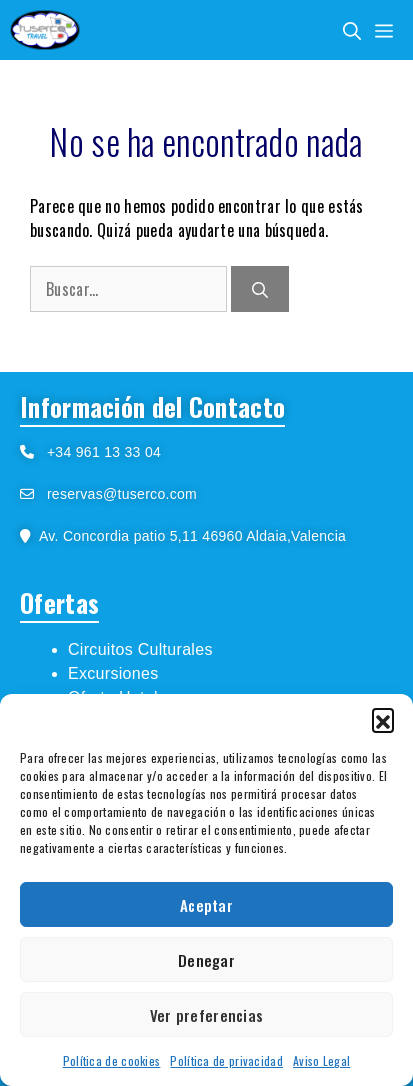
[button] (383, 719)
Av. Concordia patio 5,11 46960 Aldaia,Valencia (188, 536)
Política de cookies (112, 1060)
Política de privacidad (226, 1060)
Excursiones (113, 673)
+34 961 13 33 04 (97, 452)
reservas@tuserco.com (122, 494)
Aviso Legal (321, 1060)
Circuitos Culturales (140, 649)
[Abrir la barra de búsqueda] (352, 30)
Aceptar (206, 905)
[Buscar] (260, 289)
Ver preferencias (207, 1015)
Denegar (206, 960)
